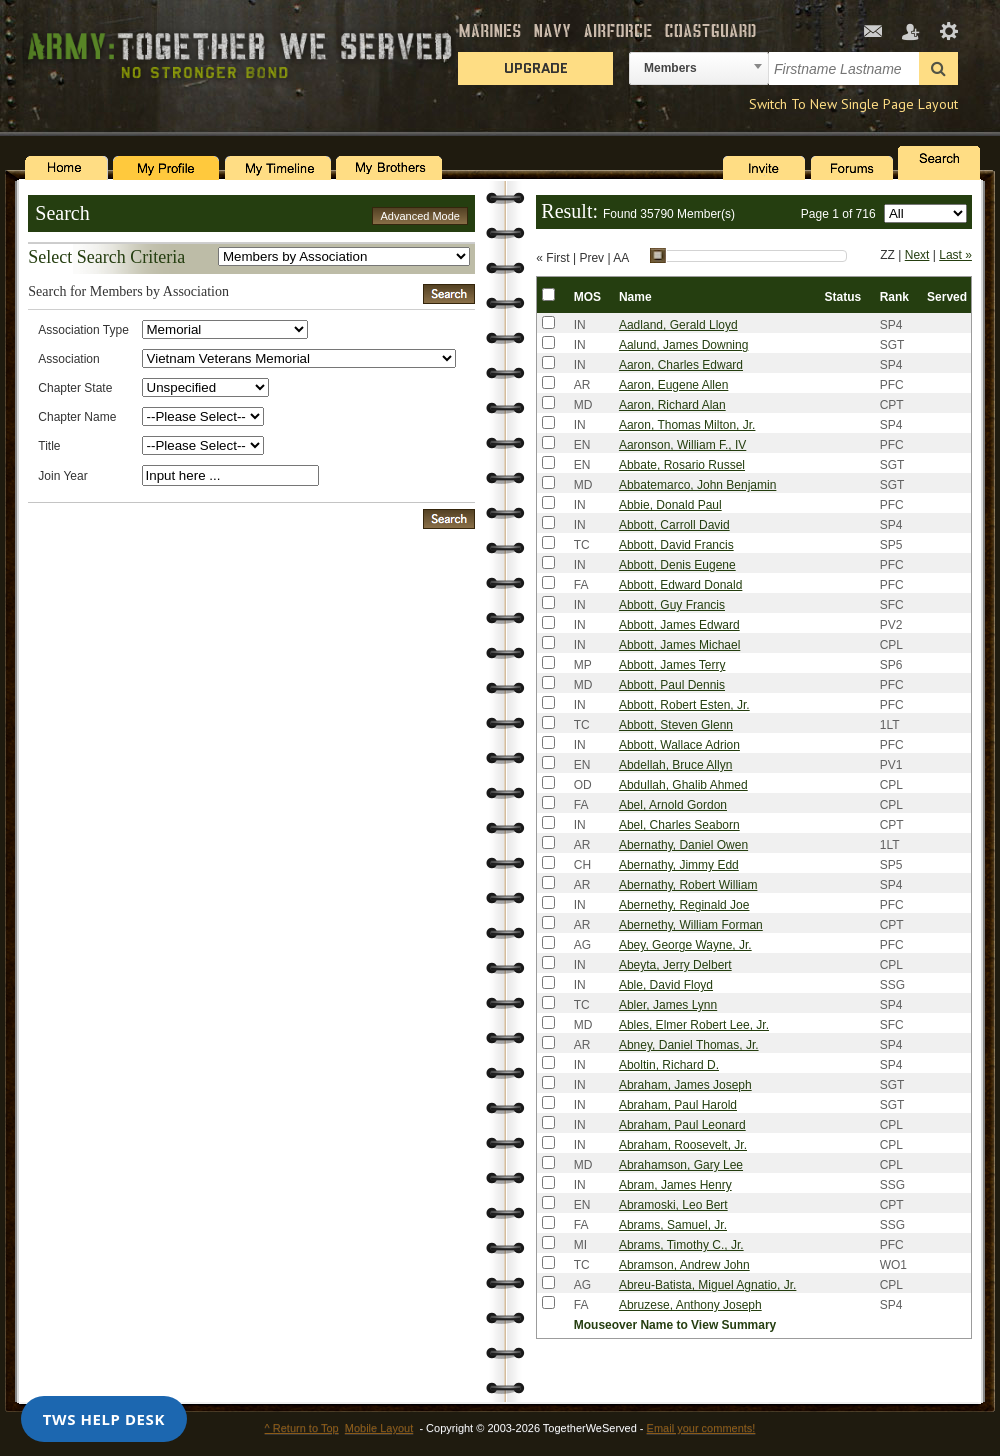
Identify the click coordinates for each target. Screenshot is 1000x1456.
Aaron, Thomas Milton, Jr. (687, 425)
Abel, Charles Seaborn (679, 825)
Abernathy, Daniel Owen (683, 845)
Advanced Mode (420, 216)
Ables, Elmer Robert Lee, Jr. (694, 1025)
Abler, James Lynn (668, 1005)
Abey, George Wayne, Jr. (685, 945)
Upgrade (536, 68)
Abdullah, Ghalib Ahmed (683, 785)
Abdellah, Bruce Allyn (675, 765)
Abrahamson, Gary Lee (681, 1165)
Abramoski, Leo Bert (673, 1205)
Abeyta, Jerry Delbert (675, 965)
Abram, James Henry (675, 1185)
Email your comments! (701, 1428)
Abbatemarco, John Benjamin (697, 485)
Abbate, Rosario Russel (682, 465)
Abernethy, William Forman (691, 925)
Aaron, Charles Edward (681, 365)
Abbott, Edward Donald (680, 585)
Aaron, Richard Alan (672, 405)
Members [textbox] (670, 68)
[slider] (658, 256)
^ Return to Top (302, 1428)
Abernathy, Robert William (688, 885)
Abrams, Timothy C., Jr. (681, 1245)
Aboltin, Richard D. (669, 1065)
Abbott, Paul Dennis (672, 685)
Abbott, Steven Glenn (676, 725)
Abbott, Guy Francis (672, 605)
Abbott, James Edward (679, 625)
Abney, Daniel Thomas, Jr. (689, 1045)
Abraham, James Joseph (685, 1085)
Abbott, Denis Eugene (677, 565)
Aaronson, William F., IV (682, 445)
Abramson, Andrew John (684, 1265)
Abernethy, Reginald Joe (684, 905)
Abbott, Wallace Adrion (679, 745)
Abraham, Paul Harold (678, 1105)
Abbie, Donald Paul (670, 505)
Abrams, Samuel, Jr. (673, 1225)
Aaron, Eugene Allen (673, 385)
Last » (955, 255)
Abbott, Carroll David (674, 525)
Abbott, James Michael (679, 645)
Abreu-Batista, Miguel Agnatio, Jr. (707, 1285)
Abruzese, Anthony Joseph (690, 1305)
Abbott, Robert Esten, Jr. (684, 705)
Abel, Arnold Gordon (673, 805)
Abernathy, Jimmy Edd (679, 865)
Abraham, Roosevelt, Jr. (683, 1145)
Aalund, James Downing (683, 345)
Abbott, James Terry (672, 665)
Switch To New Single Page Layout (853, 104)
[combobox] (699, 68)
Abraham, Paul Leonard (682, 1125)
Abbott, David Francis (676, 545)
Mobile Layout (379, 1428)
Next (917, 255)
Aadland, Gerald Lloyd (678, 325)
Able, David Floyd (666, 985)
